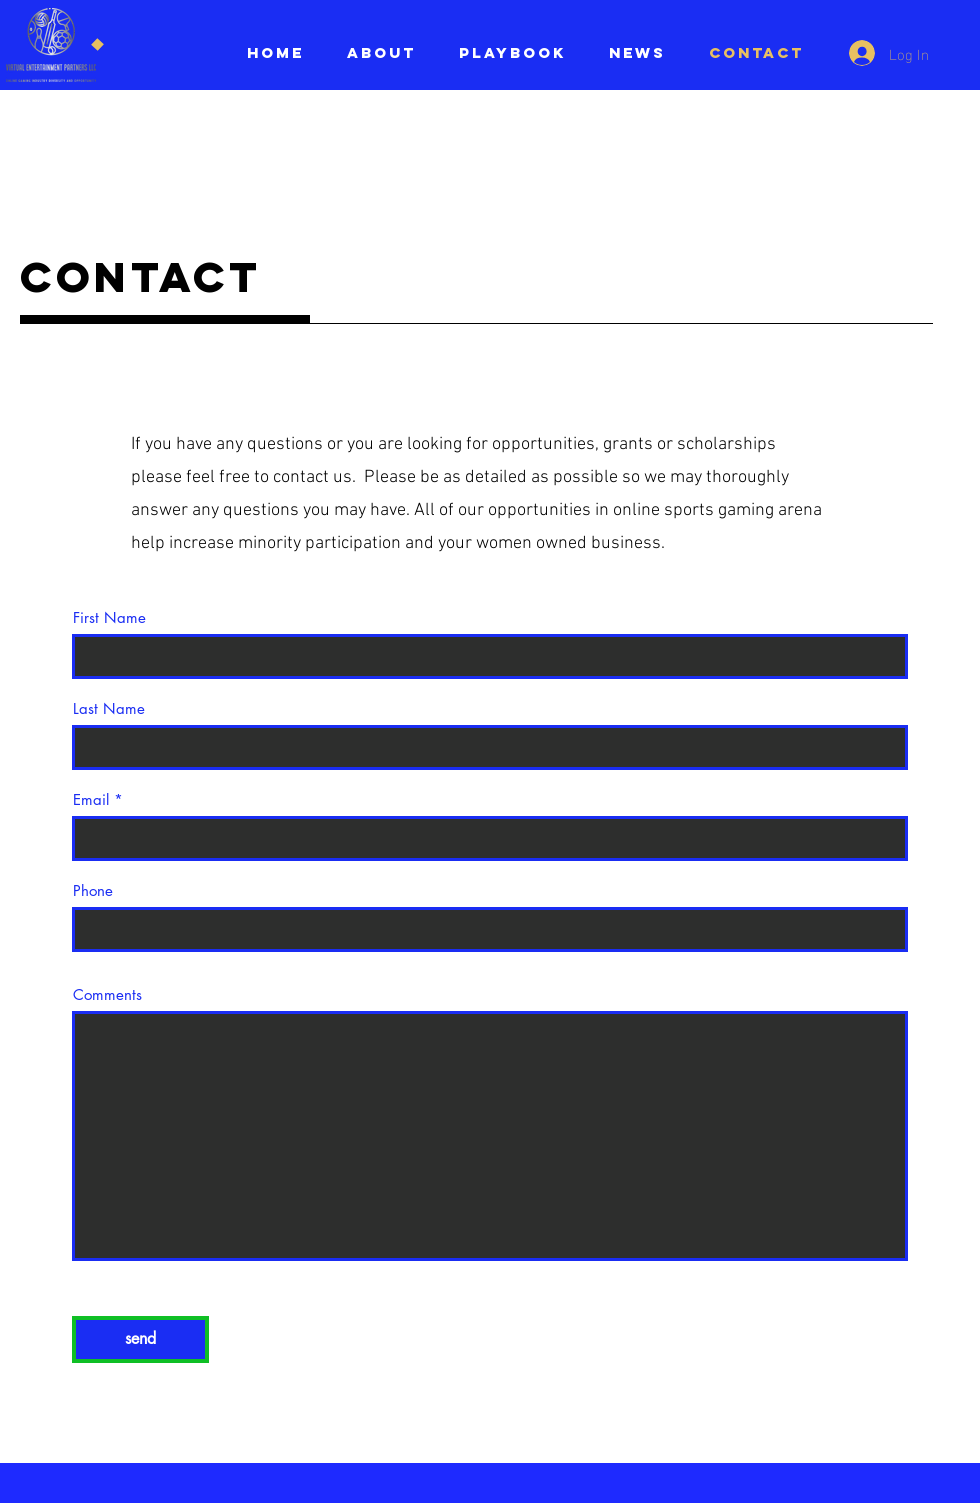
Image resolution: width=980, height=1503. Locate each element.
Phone (93, 890)
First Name (109, 617)
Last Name (109, 708)
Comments (107, 994)
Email (91, 799)
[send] (140, 1339)
